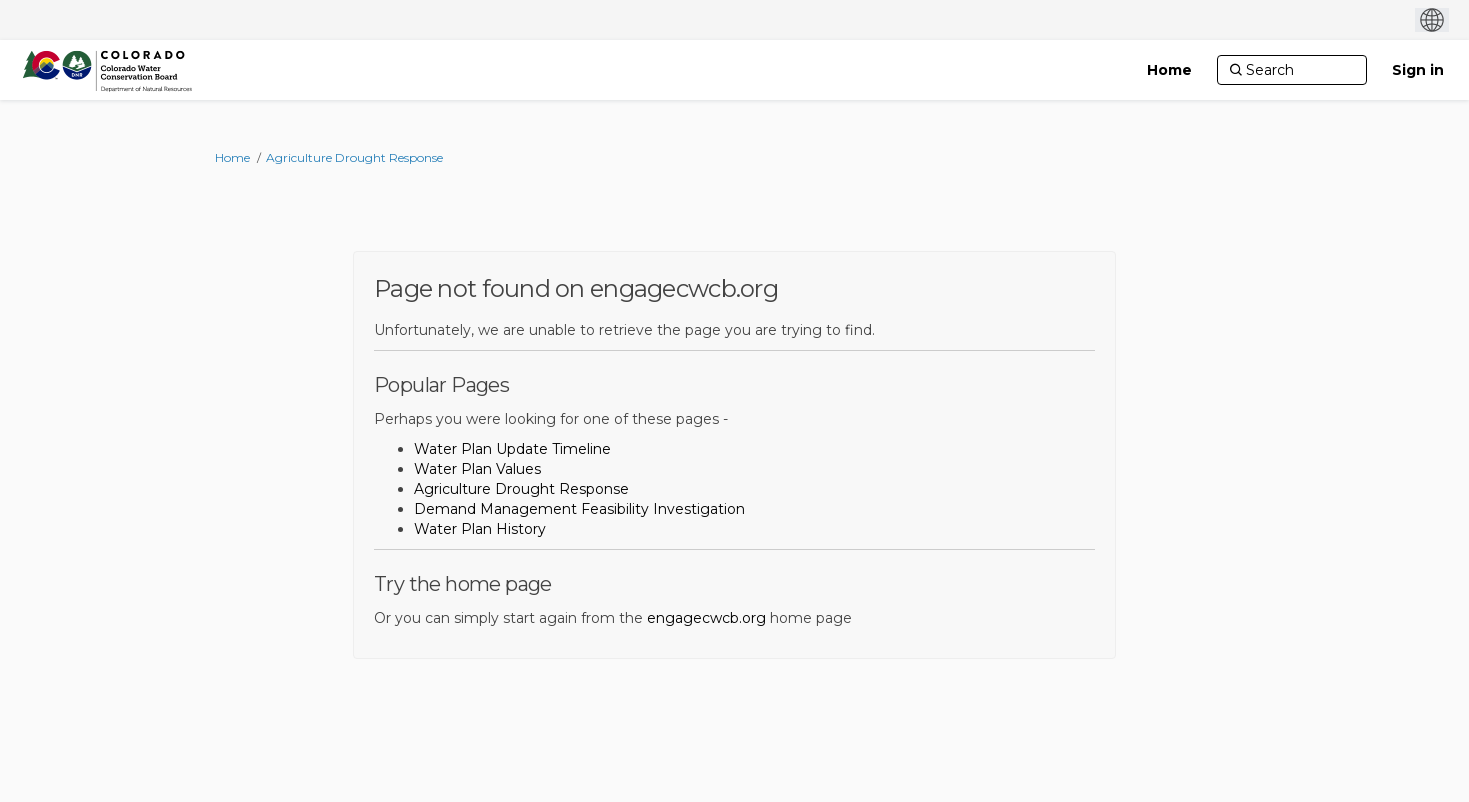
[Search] (1292, 70)
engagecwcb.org (706, 618)
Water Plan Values (477, 469)
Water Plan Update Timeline (512, 449)
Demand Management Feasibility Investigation (579, 509)
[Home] (1169, 70)
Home (232, 157)
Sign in (1418, 70)
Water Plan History (480, 529)
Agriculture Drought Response (354, 157)
